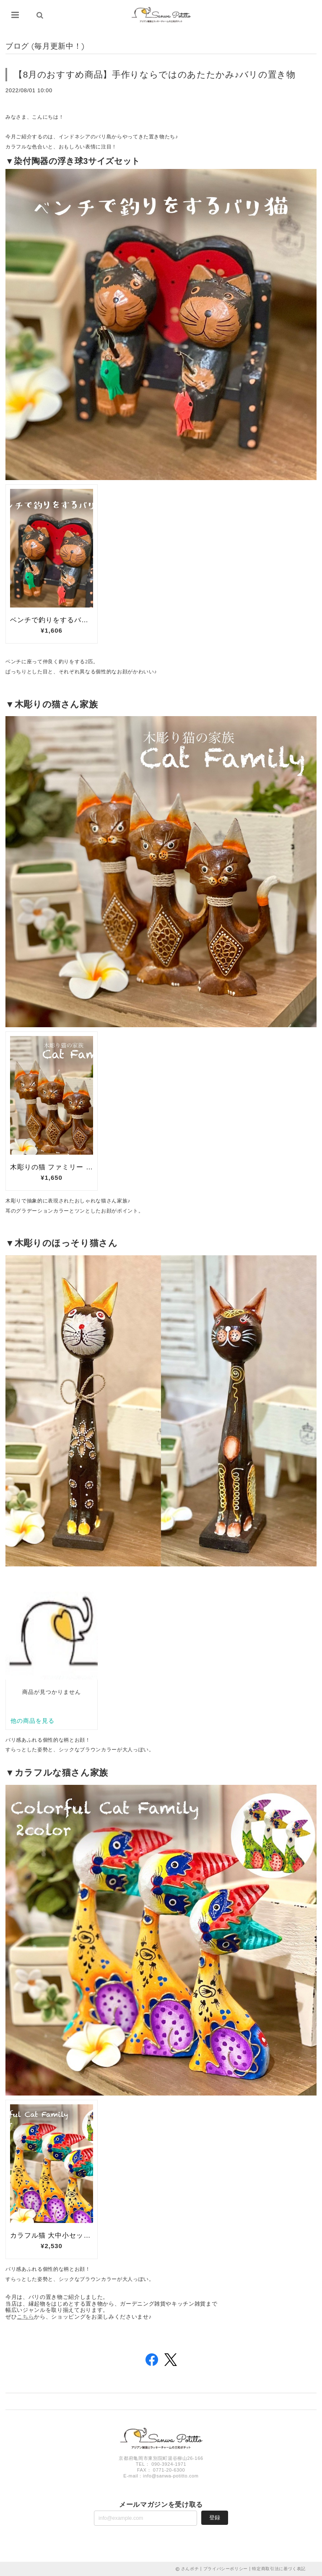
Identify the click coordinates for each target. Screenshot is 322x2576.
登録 (214, 2517)
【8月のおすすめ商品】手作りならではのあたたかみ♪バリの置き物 (155, 74)
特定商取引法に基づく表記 (279, 2568)
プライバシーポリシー (225, 2568)
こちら (25, 2317)
